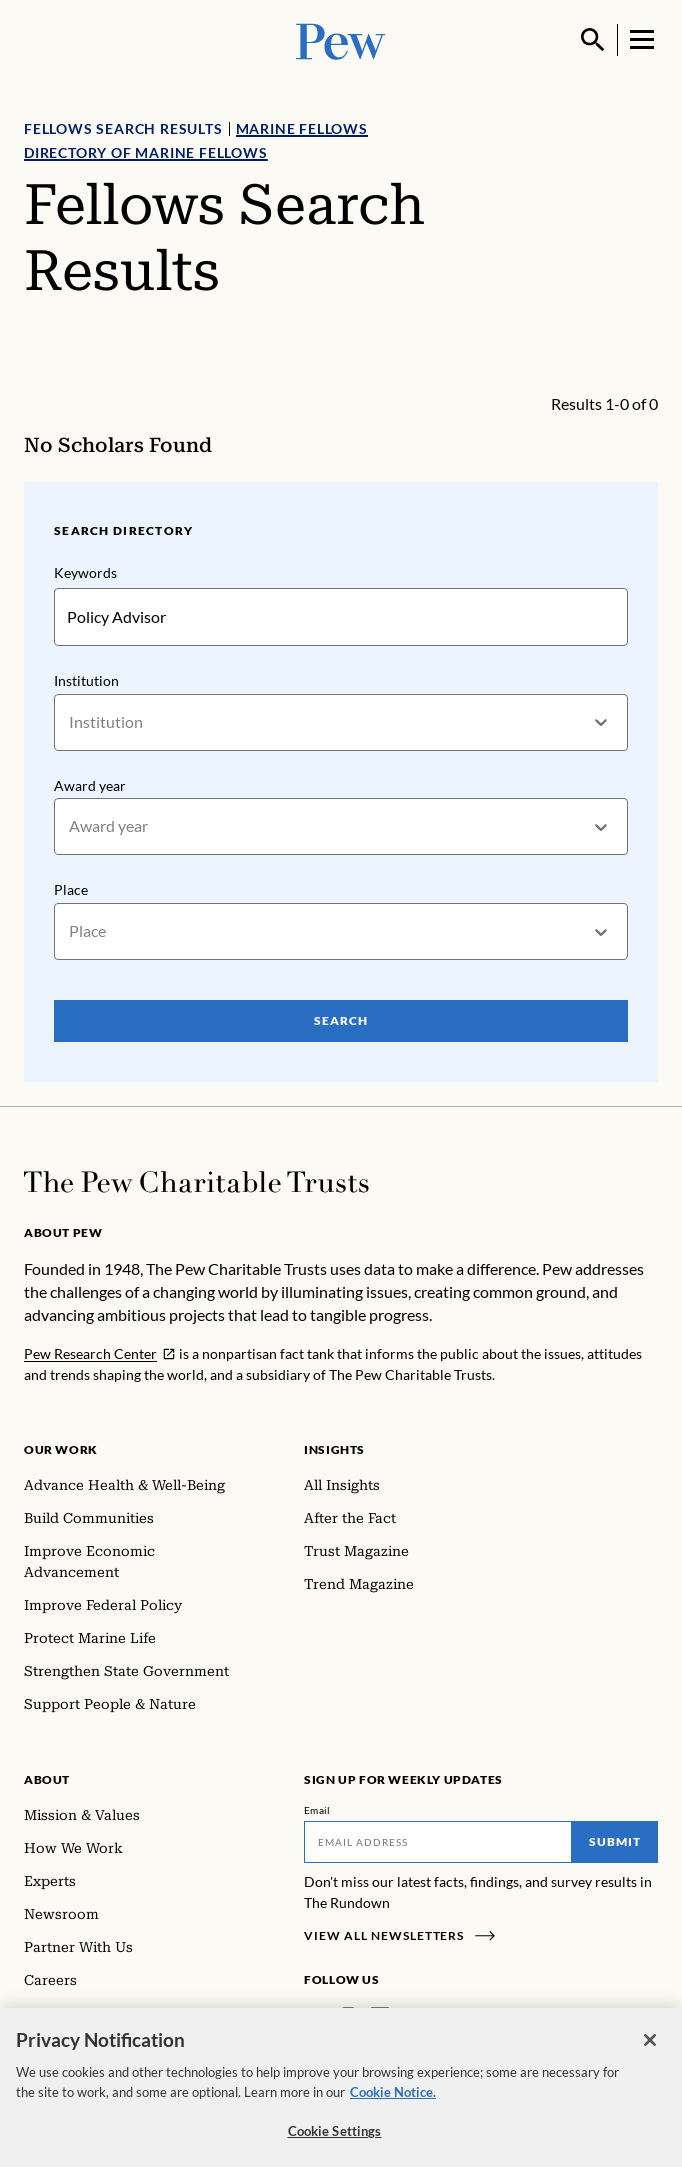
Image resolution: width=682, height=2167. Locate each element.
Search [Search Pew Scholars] (341, 1020)
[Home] (196, 1182)
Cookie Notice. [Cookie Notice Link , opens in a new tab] (393, 2100)
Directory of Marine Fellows (146, 152)
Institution (86, 680)
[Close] (650, 2049)
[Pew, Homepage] (341, 39)
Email (317, 1810)
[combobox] (70, 721)
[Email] (438, 1842)
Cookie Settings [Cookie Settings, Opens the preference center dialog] (335, 2140)
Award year (90, 784)
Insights (334, 1449)
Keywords (85, 572)
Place (71, 889)
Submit (615, 1841)
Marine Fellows (302, 128)
